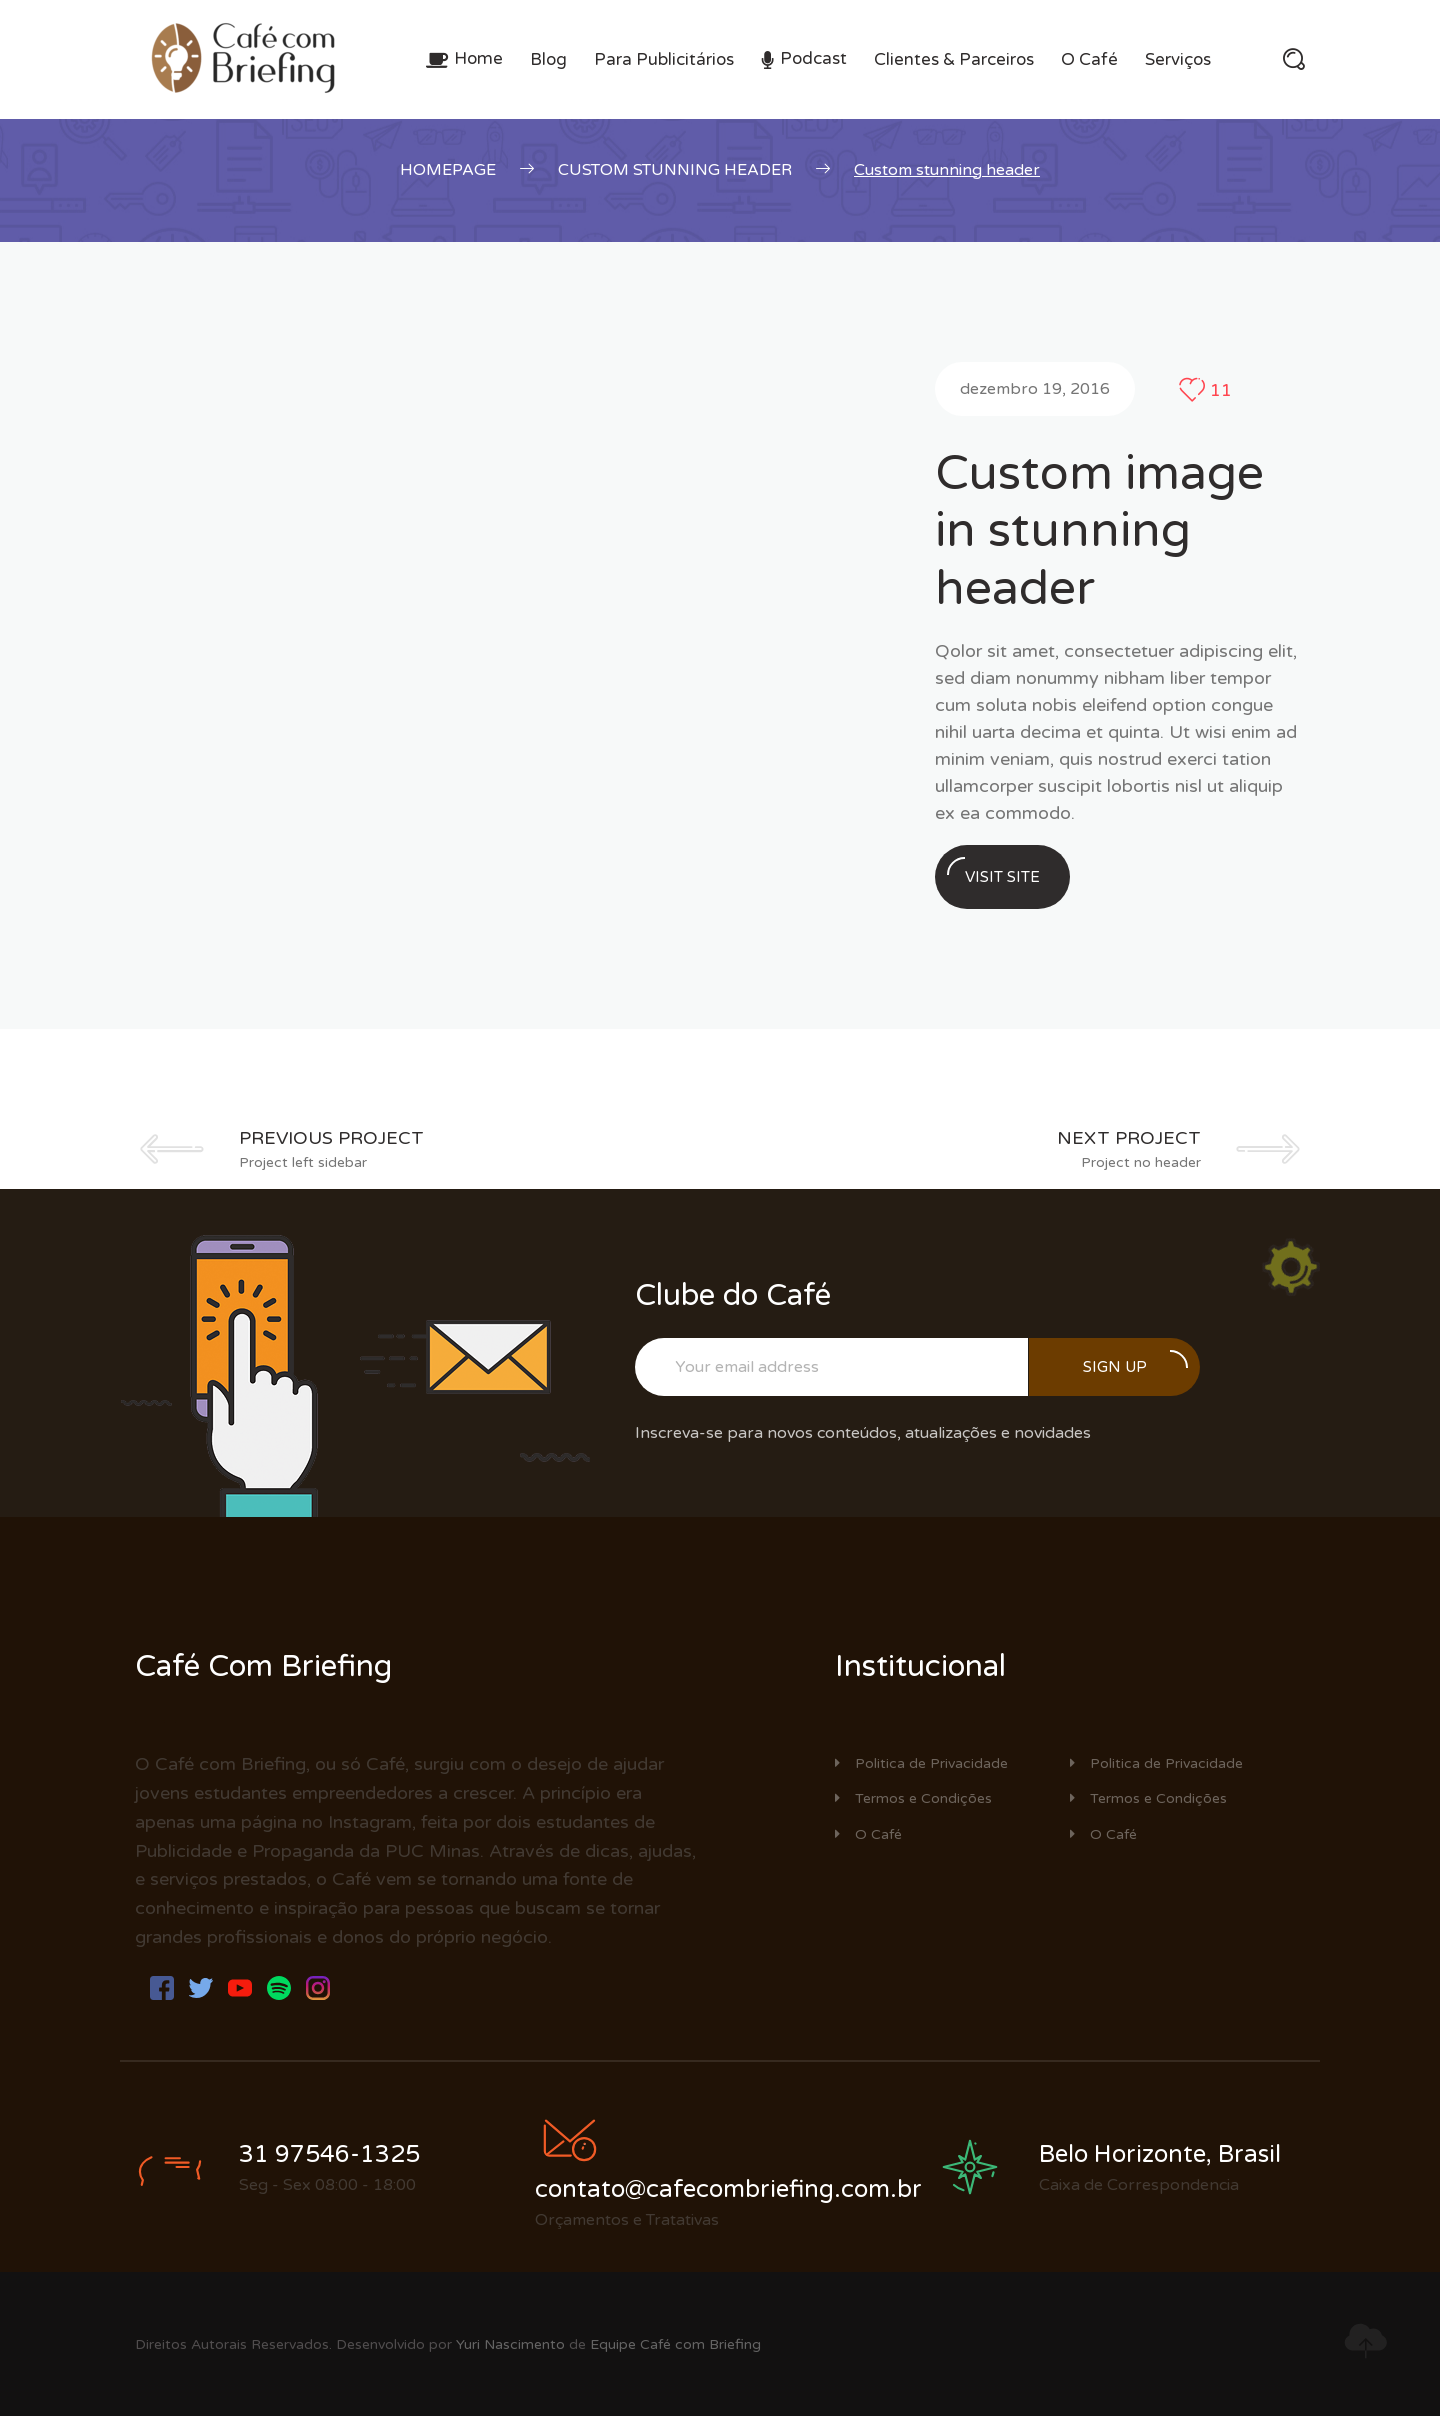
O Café (1089, 59)
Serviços (1178, 59)
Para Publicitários (664, 59)
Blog (548, 59)
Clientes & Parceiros (954, 59)
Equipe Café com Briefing (675, 2344)
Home (478, 58)
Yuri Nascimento (510, 2344)
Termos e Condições (913, 1798)
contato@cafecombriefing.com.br (728, 2189)
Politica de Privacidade (921, 1763)
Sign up (1136, 1363)
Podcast (813, 58)
